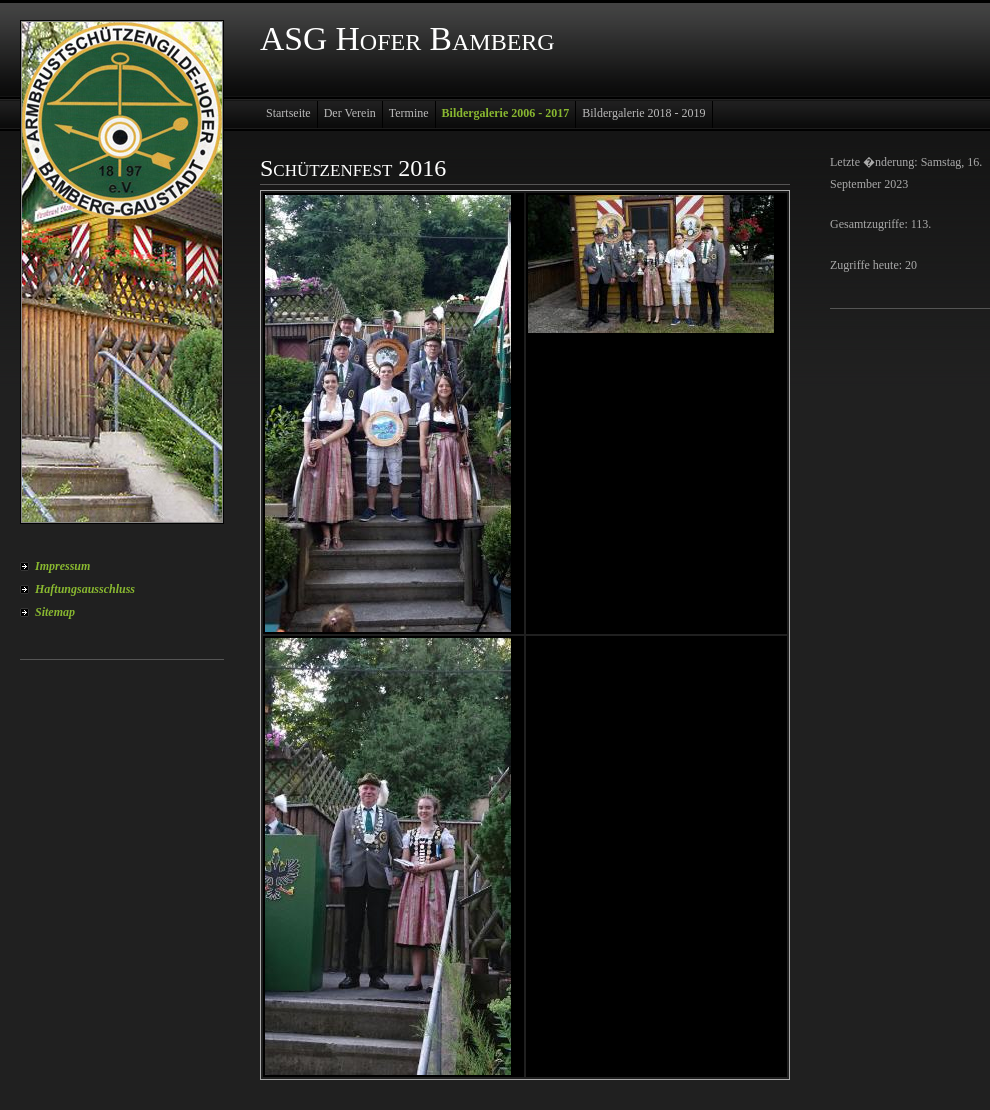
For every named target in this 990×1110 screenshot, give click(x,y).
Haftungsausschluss (85, 589)
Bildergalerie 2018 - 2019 (643, 113)
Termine (409, 113)
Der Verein (350, 113)
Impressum (62, 566)
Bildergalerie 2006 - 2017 (506, 113)
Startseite (288, 113)
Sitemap (55, 612)
